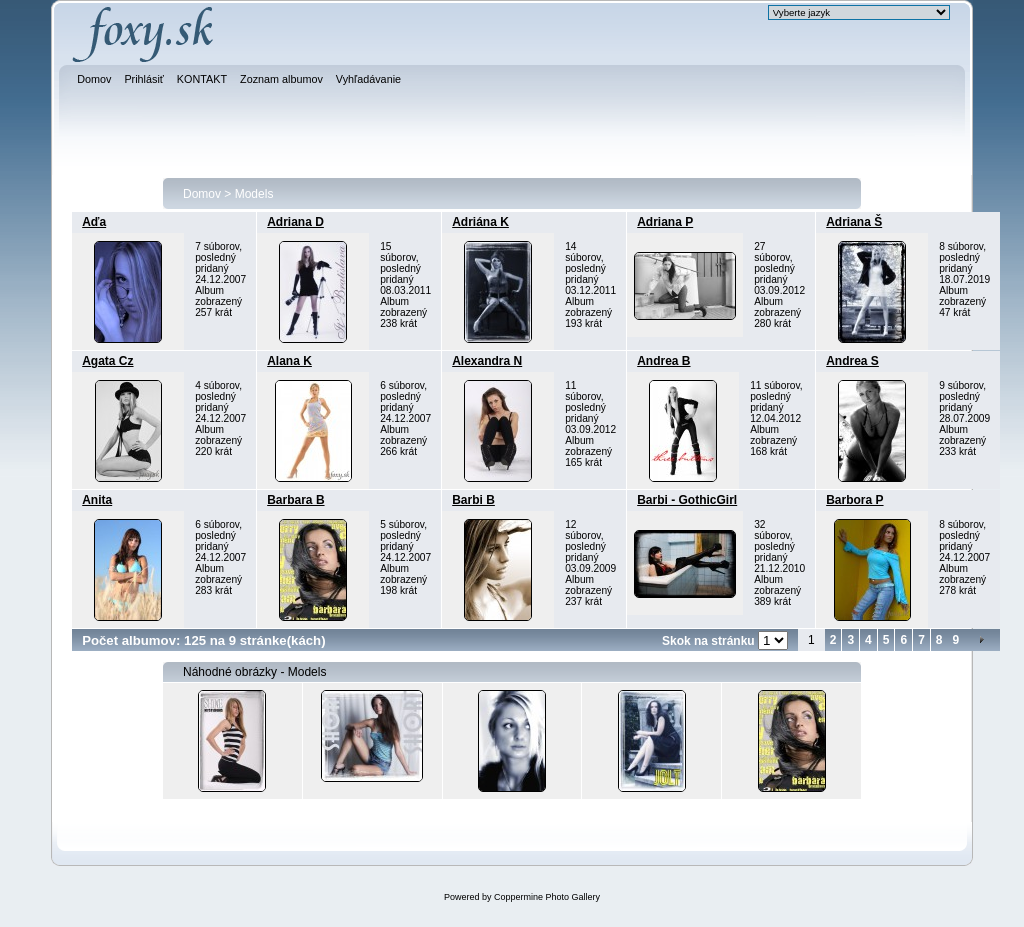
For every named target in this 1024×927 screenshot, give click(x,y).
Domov (202, 194)
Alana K (289, 361)
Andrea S (852, 361)
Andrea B (663, 361)
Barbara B (295, 500)
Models (254, 194)
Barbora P (854, 500)
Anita (97, 500)
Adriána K (480, 222)
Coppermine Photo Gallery (547, 897)
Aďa (94, 222)
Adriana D (295, 222)
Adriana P (665, 222)
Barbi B (473, 500)
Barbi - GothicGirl (687, 500)
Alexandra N (487, 361)
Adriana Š (854, 222)
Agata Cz (107, 361)
